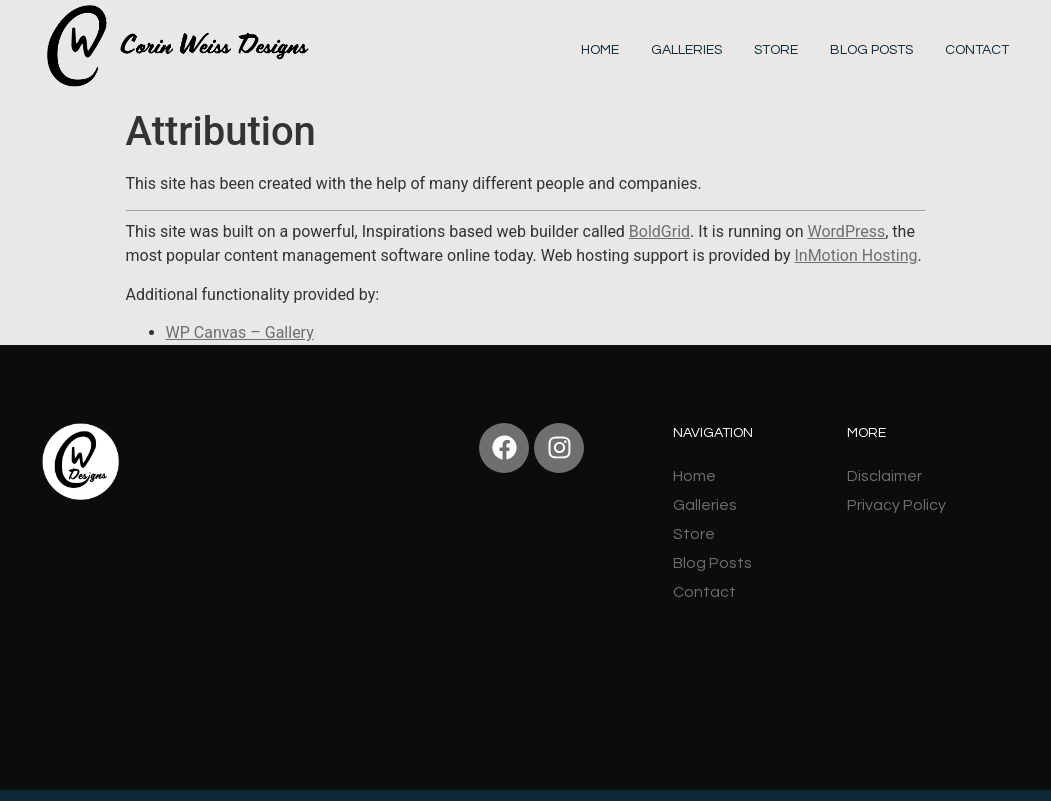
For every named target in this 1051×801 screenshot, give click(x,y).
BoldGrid (659, 231)
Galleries (686, 50)
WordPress (847, 231)
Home (600, 50)
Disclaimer (884, 476)
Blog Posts (871, 50)
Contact (977, 50)
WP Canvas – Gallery (240, 332)
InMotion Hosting (855, 255)
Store (776, 50)
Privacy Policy (896, 505)
